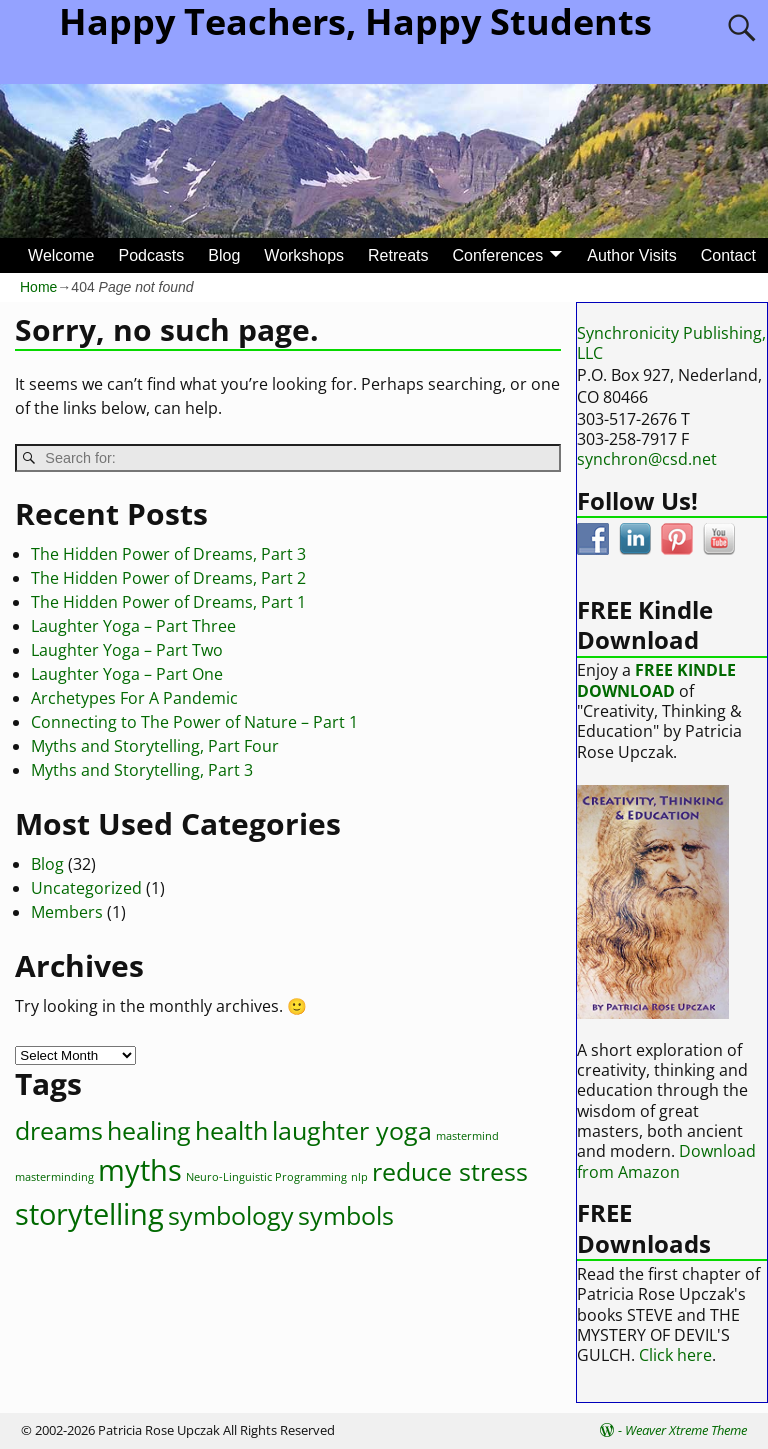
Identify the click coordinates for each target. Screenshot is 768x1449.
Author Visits (632, 255)
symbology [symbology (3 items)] (231, 1215)
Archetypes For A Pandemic (134, 698)
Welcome (61, 255)
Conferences (498, 255)
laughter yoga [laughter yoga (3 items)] (352, 1130)
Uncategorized (86, 888)
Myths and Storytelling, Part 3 (142, 770)
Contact (728, 255)
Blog (224, 255)
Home (38, 287)
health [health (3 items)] (231, 1130)
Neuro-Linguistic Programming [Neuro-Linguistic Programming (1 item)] (266, 1177)
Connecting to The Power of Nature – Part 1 (194, 722)
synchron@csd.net (647, 459)
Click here (675, 1355)
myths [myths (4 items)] (140, 1170)
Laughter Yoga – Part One (127, 674)
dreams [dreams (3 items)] (59, 1130)
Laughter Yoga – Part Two (127, 650)
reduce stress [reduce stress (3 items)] (450, 1171)
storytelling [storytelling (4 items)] (89, 1214)
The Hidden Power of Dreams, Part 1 (168, 602)
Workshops (304, 255)
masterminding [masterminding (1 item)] (54, 1177)
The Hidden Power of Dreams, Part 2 (168, 578)
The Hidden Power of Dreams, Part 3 (168, 554)
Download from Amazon (666, 1161)
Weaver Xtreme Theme (686, 1430)
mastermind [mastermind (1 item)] (467, 1136)
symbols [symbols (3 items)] (346, 1215)
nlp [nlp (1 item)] (359, 1177)
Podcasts (151, 255)
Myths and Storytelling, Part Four (155, 746)
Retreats (398, 255)
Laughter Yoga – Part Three (133, 626)
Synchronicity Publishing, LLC (671, 343)
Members (67, 912)
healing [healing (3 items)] (149, 1130)
